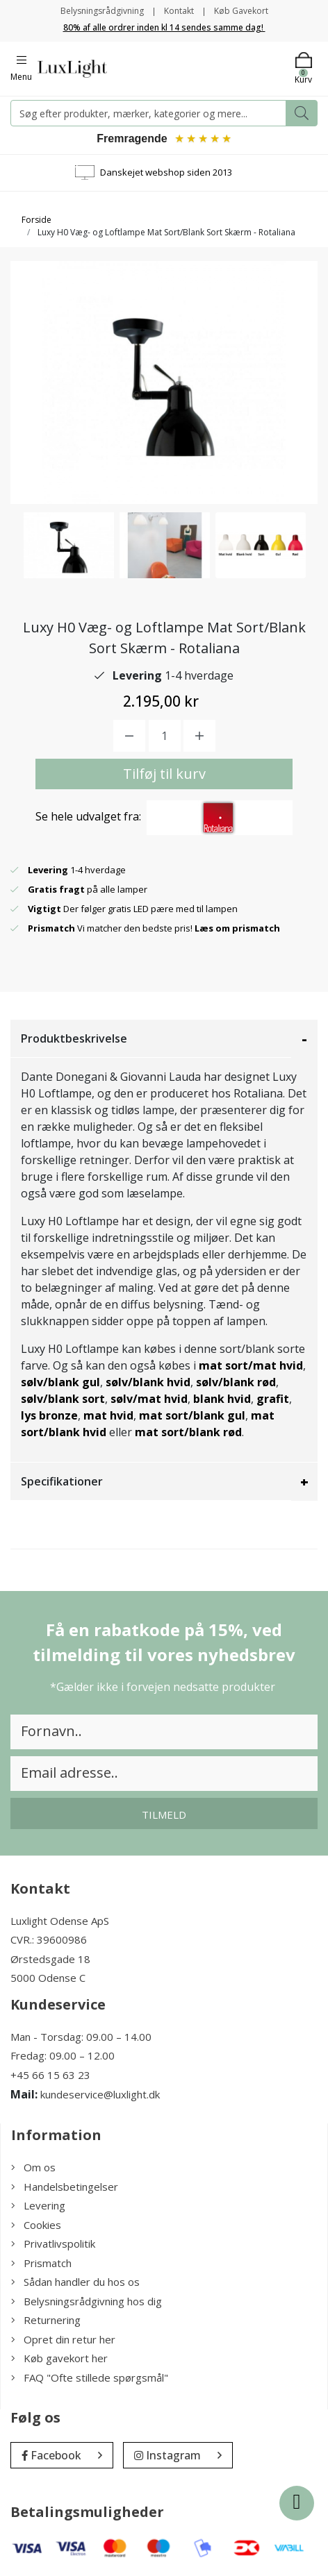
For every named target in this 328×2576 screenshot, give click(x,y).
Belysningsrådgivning (102, 11)
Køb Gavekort (241, 11)
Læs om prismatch (237, 928)
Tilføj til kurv (164, 773)
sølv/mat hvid (149, 1398)
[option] (69, 545)
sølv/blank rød (236, 1382)
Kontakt (179, 11)
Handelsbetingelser (64, 2187)
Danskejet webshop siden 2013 (166, 172)
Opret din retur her (63, 2339)
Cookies (36, 2225)
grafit (272, 1398)
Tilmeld (164, 1814)
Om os (33, 2167)
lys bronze (49, 1415)
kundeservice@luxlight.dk (100, 2094)
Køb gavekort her (59, 2358)
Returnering (46, 2320)
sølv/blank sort (63, 1398)
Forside (36, 220)
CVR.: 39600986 (48, 1939)
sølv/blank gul (60, 1382)
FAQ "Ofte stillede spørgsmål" (89, 2377)
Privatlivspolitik (53, 2243)
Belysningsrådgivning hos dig (86, 2301)
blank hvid (222, 1398)
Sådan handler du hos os (75, 2282)
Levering (38, 2205)
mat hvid (108, 1415)
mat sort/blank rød (188, 1432)
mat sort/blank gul (192, 1415)
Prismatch (41, 2263)
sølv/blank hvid (148, 1382)
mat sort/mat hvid (251, 1365)
